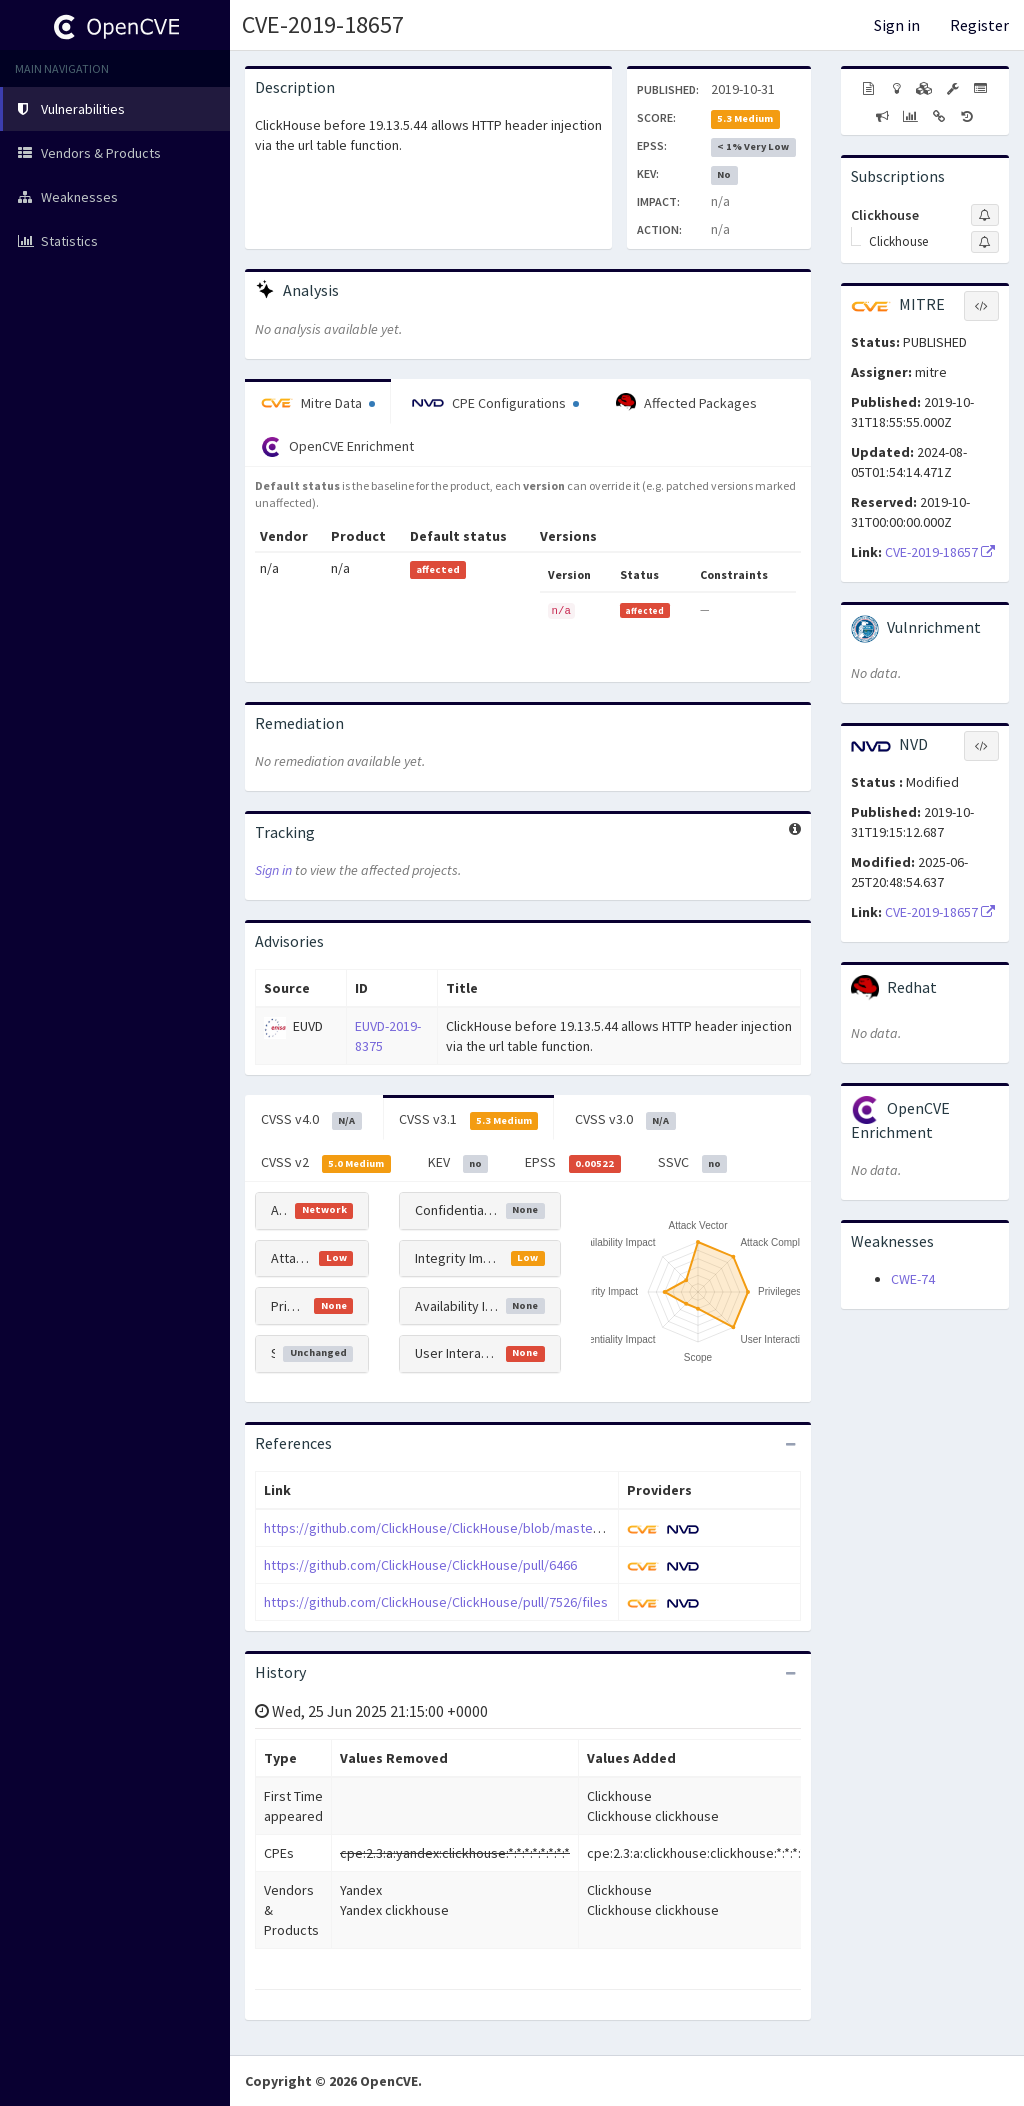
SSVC (693, 1163)
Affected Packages (686, 403)
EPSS (573, 1163)
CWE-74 (913, 1279)
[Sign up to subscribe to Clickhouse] (985, 215)
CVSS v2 (326, 1163)
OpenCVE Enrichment (337, 447)
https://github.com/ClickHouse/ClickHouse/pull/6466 (420, 1565)
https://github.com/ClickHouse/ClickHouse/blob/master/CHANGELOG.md (481, 1528)
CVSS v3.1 (469, 1120)
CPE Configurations (495, 403)
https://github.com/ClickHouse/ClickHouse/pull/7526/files (436, 1602)
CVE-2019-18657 (323, 24)
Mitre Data (318, 403)
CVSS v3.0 (625, 1120)
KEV (458, 1163)
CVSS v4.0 (311, 1120)
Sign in (897, 25)
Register (979, 25)
